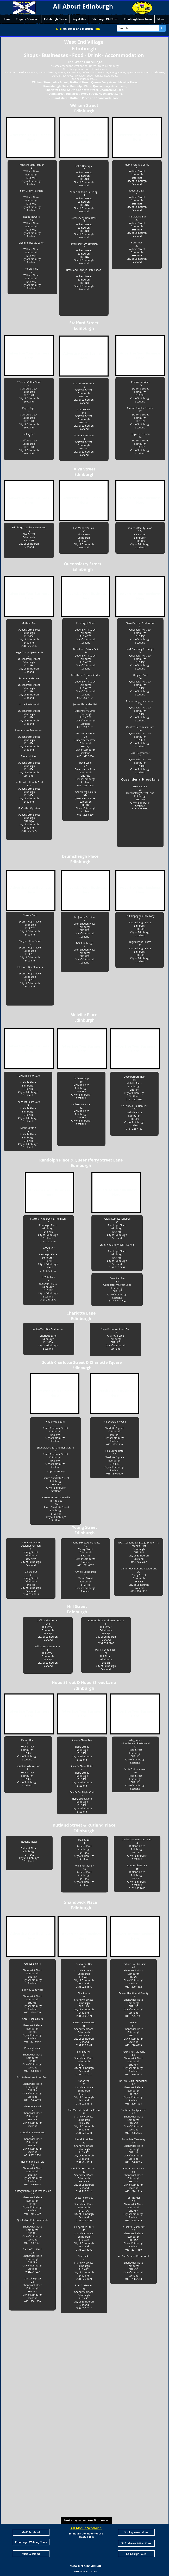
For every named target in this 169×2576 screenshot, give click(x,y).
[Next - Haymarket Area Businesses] (86, 2520)
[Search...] (135, 28)
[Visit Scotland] (31, 2553)
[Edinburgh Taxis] (136, 2553)
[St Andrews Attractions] (136, 2543)
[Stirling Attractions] (136, 2532)
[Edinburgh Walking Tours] (31, 2542)
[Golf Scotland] (31, 2532)
